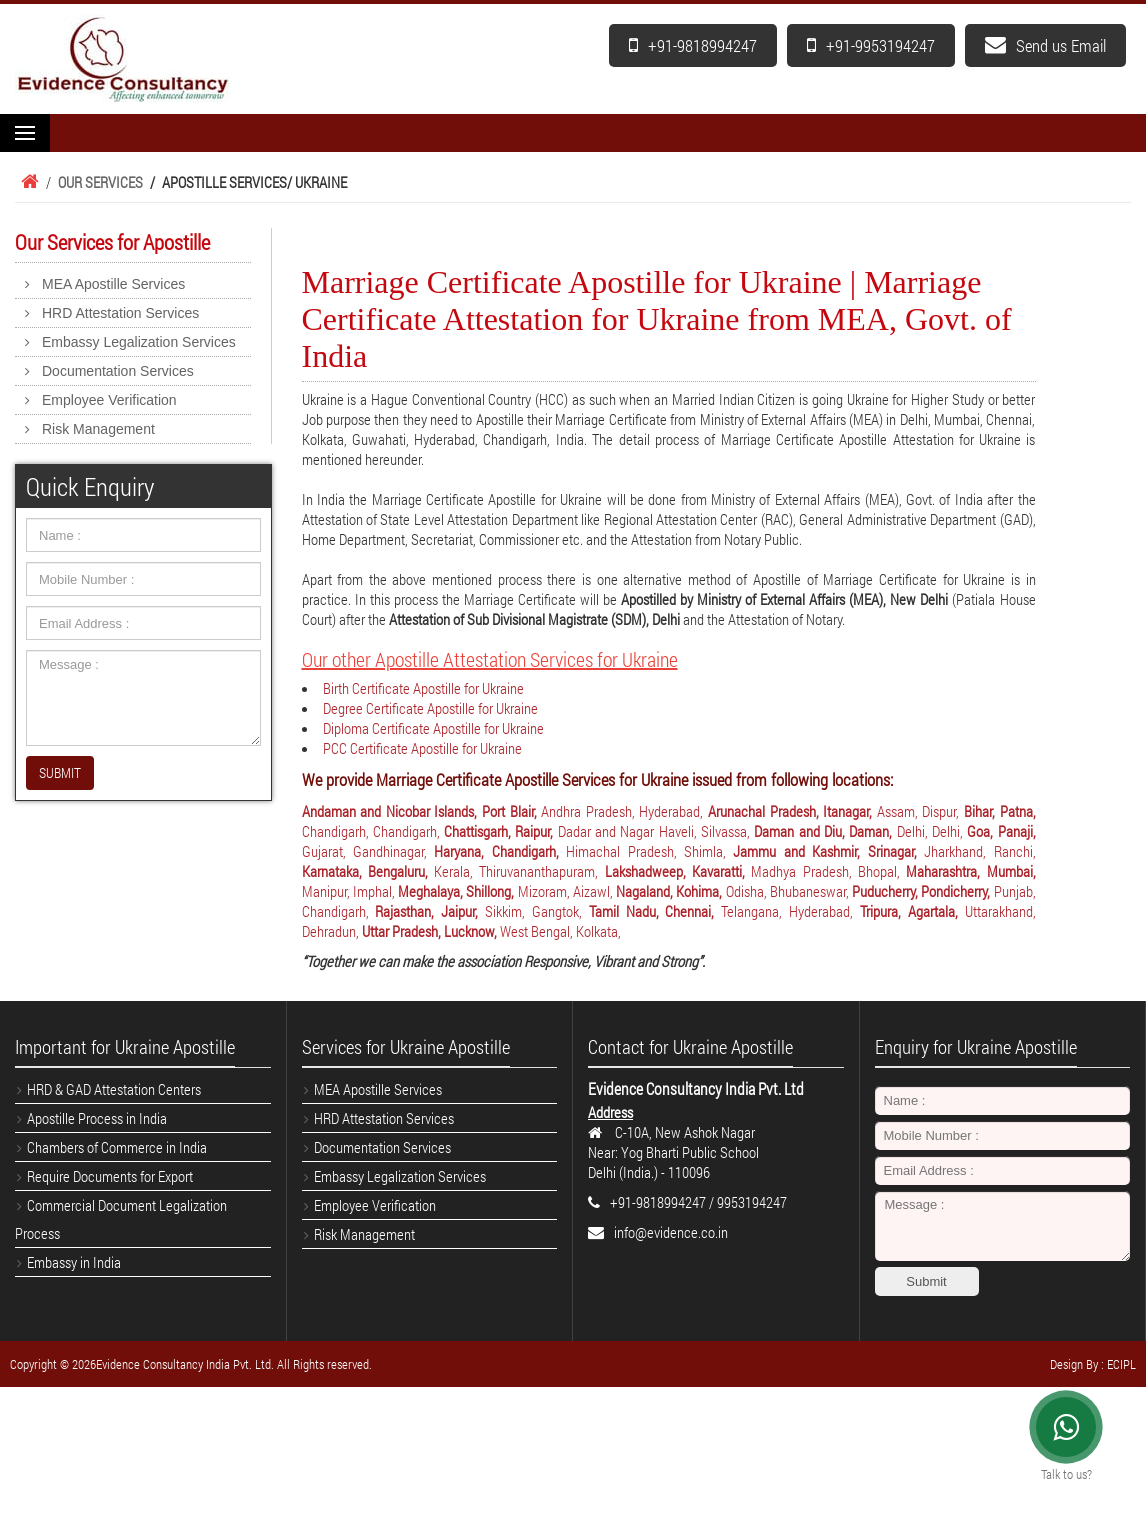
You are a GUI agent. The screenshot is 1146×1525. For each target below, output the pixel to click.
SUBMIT (60, 772)
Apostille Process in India (97, 1118)
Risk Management (98, 429)
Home (27, 182)
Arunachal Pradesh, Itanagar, (792, 811)
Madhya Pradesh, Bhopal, (828, 871)
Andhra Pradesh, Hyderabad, (624, 811)
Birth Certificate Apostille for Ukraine (423, 688)
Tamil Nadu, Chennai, (655, 911)
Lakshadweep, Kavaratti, (678, 871)
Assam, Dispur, (920, 811)
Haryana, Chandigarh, (500, 851)
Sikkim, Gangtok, (537, 911)
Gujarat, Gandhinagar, (368, 851)
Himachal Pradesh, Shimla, (649, 851)
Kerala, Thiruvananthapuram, (519, 871)
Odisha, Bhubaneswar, (789, 891)
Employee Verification (109, 400)
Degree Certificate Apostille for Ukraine (430, 708)
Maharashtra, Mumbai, (970, 871)
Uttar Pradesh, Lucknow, (431, 931)
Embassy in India (74, 1262)
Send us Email (1045, 45)
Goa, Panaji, (1001, 831)
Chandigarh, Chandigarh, (373, 831)
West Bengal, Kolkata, (560, 931)
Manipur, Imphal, (350, 891)
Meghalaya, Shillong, (458, 891)
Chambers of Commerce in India (117, 1147)
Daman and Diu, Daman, (825, 831)
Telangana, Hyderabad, (790, 911)
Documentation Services (118, 371)
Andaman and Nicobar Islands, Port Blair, (422, 811)
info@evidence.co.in (671, 1232)
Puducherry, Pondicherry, (923, 891)
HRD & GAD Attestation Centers (114, 1089)
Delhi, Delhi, (932, 831)
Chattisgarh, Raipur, (501, 831)
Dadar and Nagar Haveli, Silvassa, (656, 831)
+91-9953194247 (871, 45)
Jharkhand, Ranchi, (979, 851)
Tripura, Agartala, (912, 911)
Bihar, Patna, (1000, 811)
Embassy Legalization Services (139, 342)
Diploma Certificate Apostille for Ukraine (433, 728)
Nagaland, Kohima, (671, 891)
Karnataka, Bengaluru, (368, 871)
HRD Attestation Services (120, 313)
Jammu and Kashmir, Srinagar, (828, 851)
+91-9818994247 (693, 45)
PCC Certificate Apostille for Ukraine (422, 748)
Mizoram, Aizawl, (567, 891)
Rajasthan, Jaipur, (430, 911)
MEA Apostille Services (113, 284)
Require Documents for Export (110, 1176)
